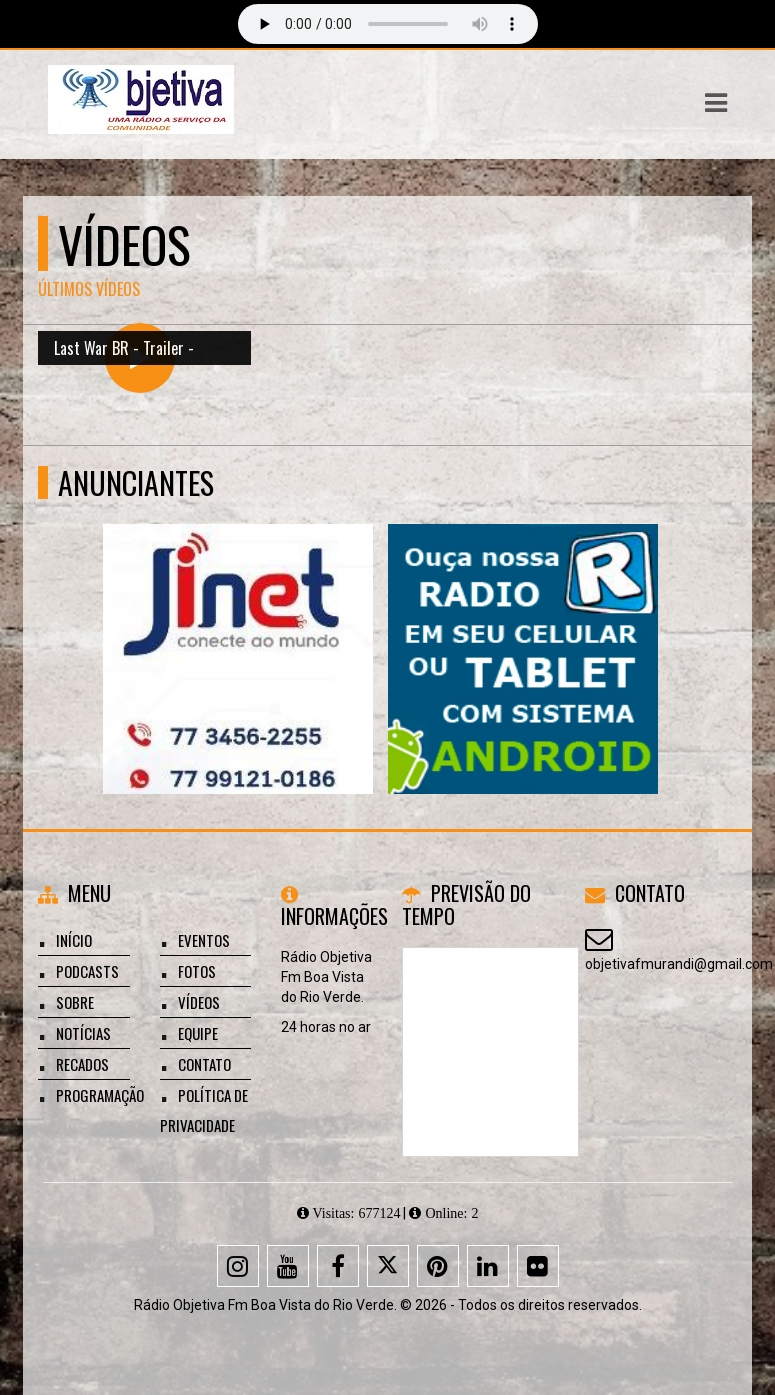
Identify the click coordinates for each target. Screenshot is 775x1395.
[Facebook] (338, 1266)
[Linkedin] (488, 1266)
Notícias (83, 1033)
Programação (100, 1095)
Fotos (197, 971)
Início (74, 940)
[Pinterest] (438, 1266)
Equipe (198, 1033)
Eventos (204, 940)
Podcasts (87, 971)
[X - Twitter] (388, 1266)
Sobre (75, 1002)
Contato (204, 1064)
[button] (716, 103)
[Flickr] (538, 1266)
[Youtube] (288, 1266)
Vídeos (199, 1002)
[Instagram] (238, 1266)
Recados (82, 1064)
